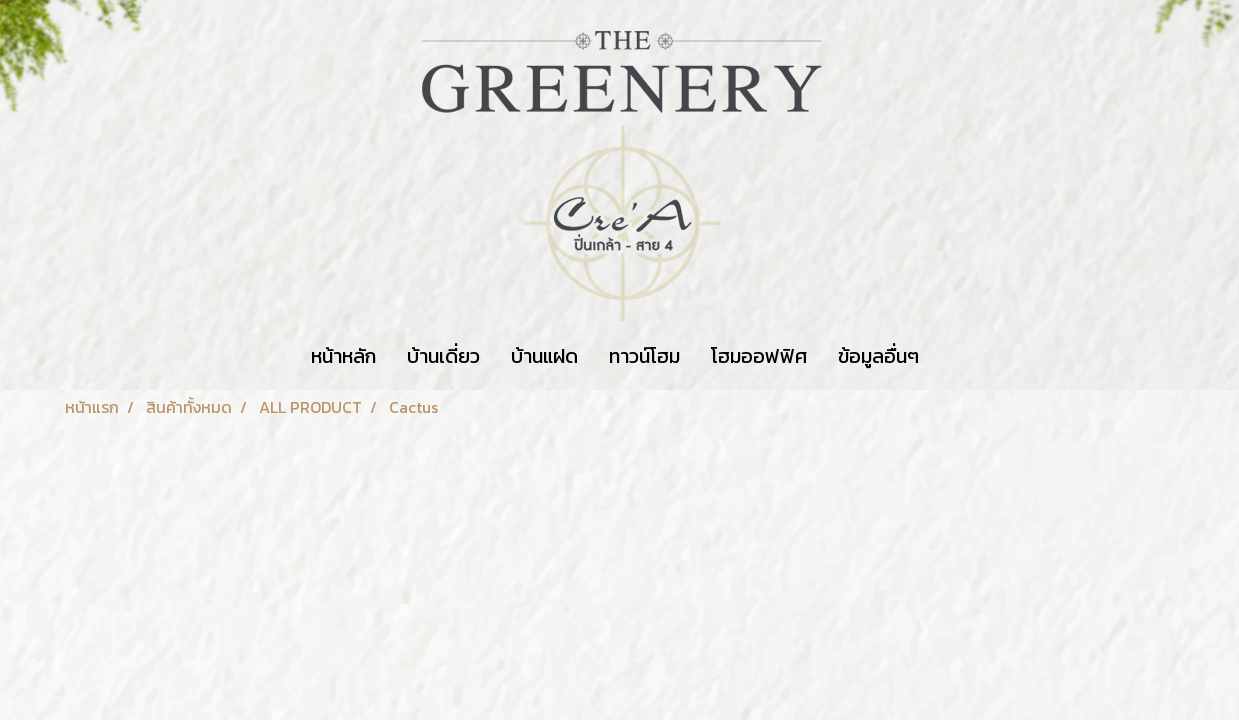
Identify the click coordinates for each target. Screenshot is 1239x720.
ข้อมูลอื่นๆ (878, 356)
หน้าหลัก (343, 356)
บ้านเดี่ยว (443, 356)
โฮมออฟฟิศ (759, 356)
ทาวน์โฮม (644, 356)
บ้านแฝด (544, 356)
